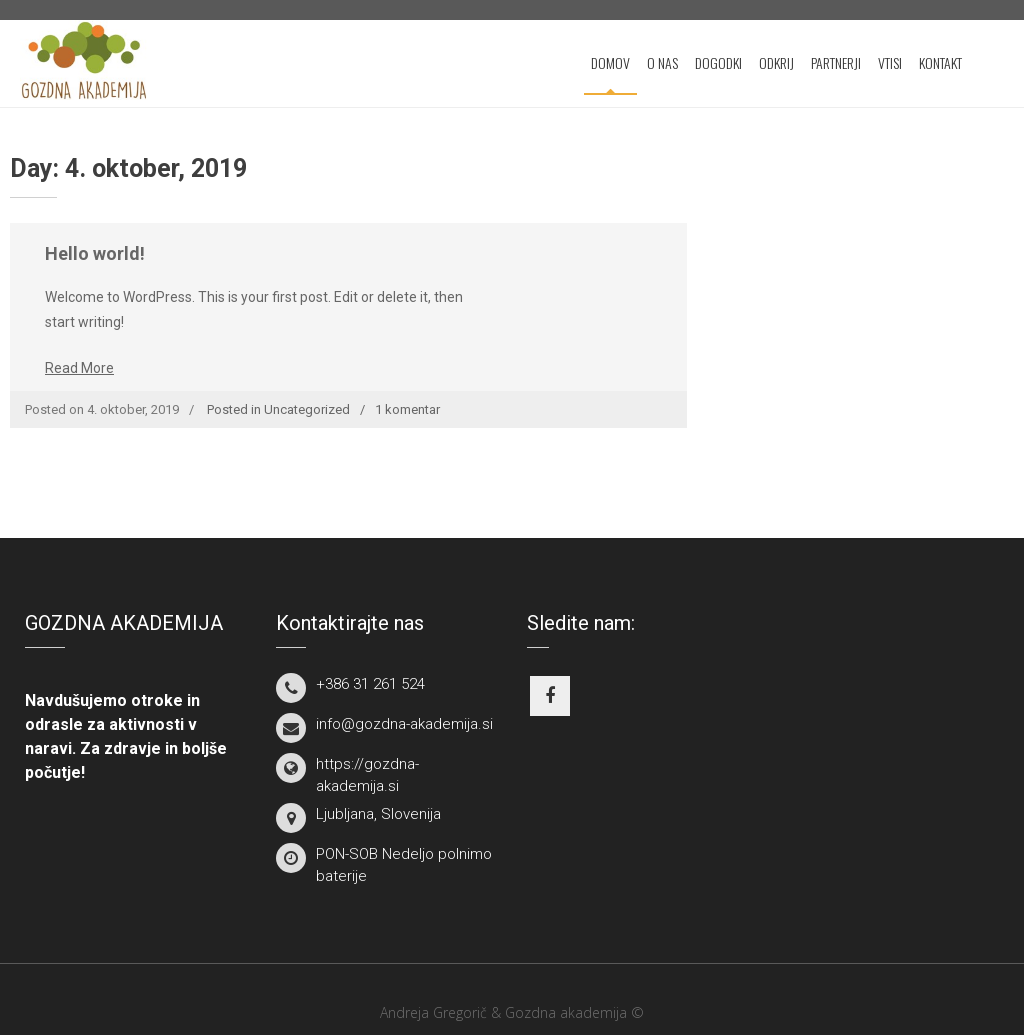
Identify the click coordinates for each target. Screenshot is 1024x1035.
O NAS (662, 62)
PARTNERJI (836, 62)
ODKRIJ (776, 62)
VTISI (890, 62)
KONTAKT (940, 62)
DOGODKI (718, 62)
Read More (79, 368)
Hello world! (95, 253)
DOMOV (610, 62)
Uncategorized (307, 409)
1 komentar (407, 409)
